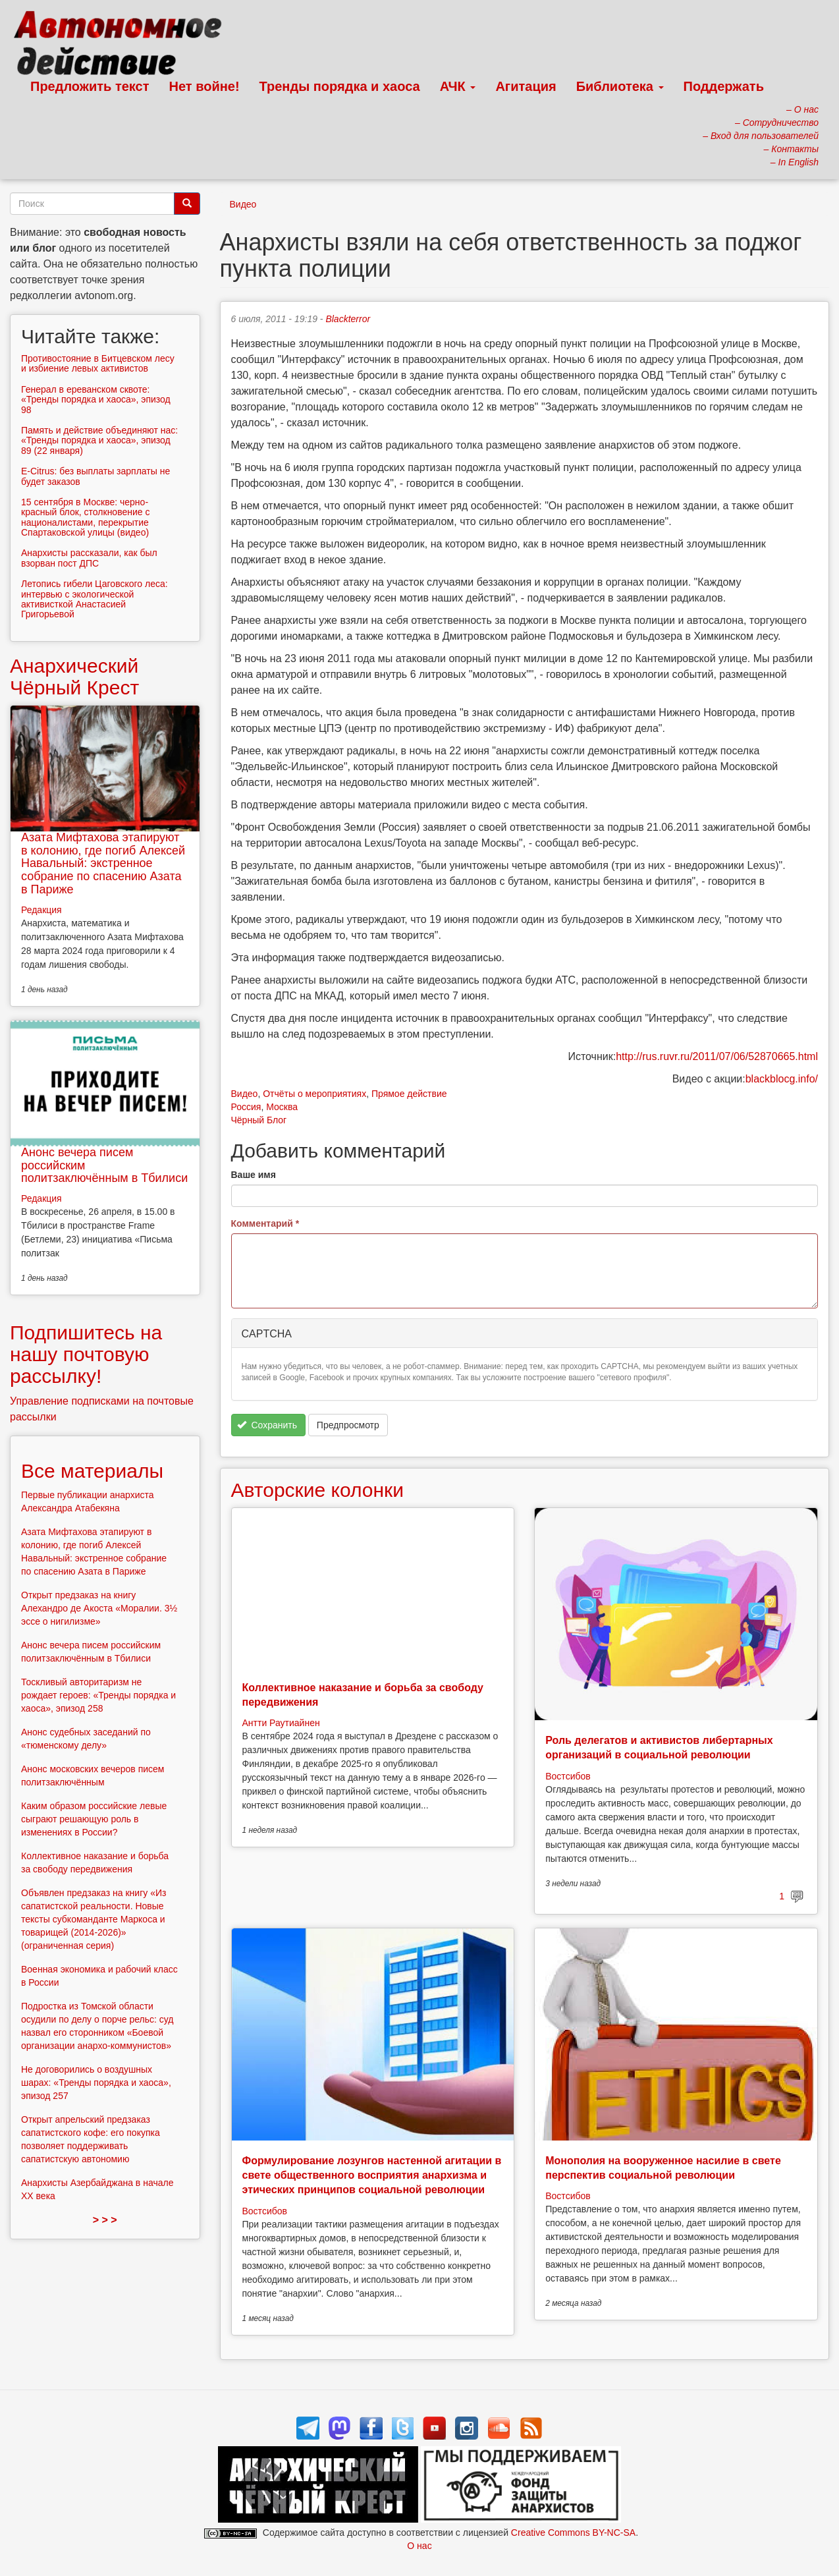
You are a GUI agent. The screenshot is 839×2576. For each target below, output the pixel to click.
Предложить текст (89, 86)
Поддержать (724, 86)
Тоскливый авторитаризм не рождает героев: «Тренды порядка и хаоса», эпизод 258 (98, 1695)
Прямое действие (409, 1093)
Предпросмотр (348, 1425)
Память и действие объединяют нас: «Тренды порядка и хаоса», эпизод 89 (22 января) (99, 440)
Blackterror (347, 319)
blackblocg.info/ (781, 1078)
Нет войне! (204, 86)
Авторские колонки (317, 1490)
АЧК (458, 86)
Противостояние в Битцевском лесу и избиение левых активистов (98, 363)
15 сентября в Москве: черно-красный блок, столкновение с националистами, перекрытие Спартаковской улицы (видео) (85, 517)
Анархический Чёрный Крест (74, 676)
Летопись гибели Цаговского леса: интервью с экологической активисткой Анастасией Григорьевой (94, 598)
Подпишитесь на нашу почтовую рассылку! (86, 1354)
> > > (105, 2220)
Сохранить (267, 1425)
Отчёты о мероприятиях (314, 1093)
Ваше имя (253, 1174)
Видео (243, 204)
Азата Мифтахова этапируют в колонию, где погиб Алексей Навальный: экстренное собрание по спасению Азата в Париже (103, 863)
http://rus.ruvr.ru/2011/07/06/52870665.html (717, 1056)
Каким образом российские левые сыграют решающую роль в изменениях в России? (94, 1819)
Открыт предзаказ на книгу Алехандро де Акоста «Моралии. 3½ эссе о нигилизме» (99, 1608)
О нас (419, 2545)
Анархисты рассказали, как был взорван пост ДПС (89, 557)
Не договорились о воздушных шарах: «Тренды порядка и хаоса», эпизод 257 (96, 2082)
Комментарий (265, 1223)
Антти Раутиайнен (281, 1723)
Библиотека (620, 86)
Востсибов (567, 1776)
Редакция (41, 910)
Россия (246, 1107)
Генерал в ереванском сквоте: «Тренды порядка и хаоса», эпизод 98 (96, 399)
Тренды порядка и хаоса (339, 86)
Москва (282, 1107)
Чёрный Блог (259, 1120)
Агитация (525, 86)
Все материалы (92, 1471)
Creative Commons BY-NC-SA (573, 2532)
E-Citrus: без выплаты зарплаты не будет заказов (95, 476)
